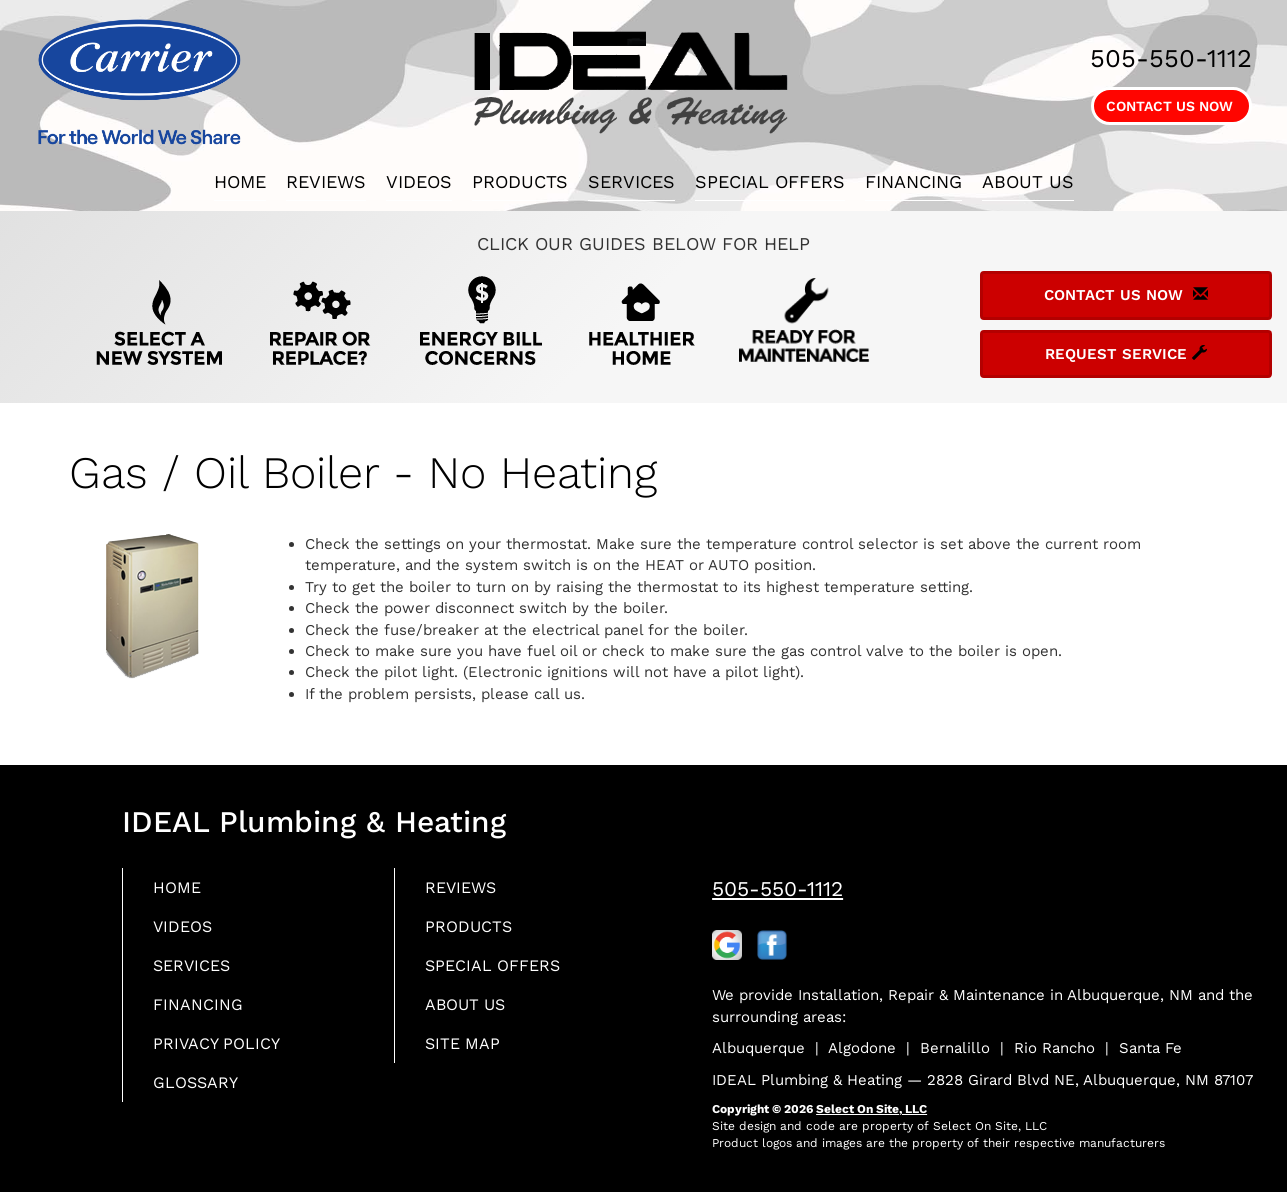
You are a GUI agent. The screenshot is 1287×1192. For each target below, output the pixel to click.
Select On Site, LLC (871, 1109)
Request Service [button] (1126, 354)
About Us (1028, 181)
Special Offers (770, 181)
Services (631, 181)
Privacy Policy (223, 1052)
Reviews (326, 181)
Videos (419, 181)
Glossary (200, 1093)
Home (240, 181)
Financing (913, 181)
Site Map (466, 1052)
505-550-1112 (777, 888)
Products (520, 181)
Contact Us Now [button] (1171, 106)
